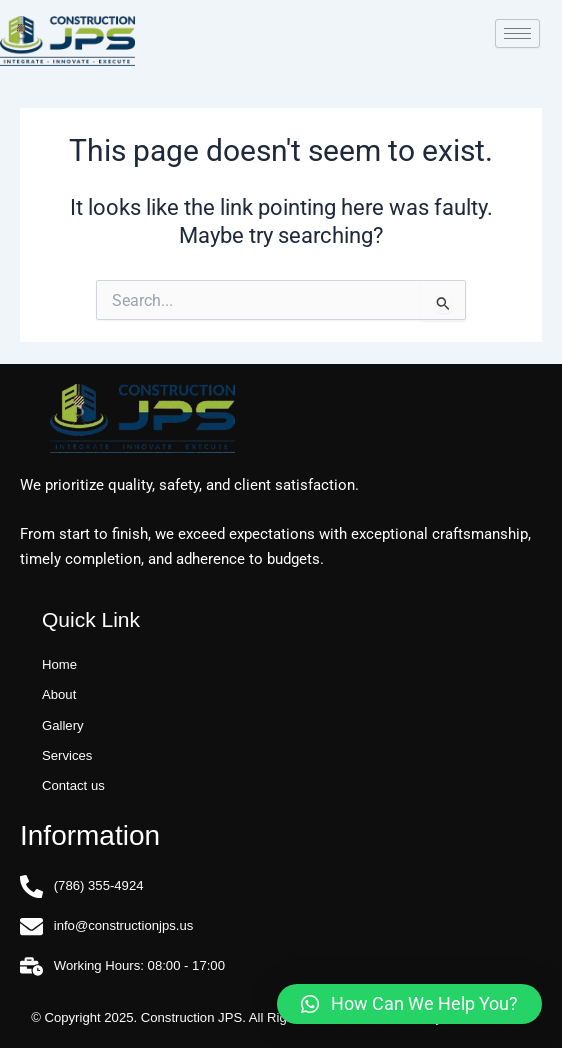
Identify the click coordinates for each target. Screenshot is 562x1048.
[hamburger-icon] (517, 33)
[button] (409, 1004)
